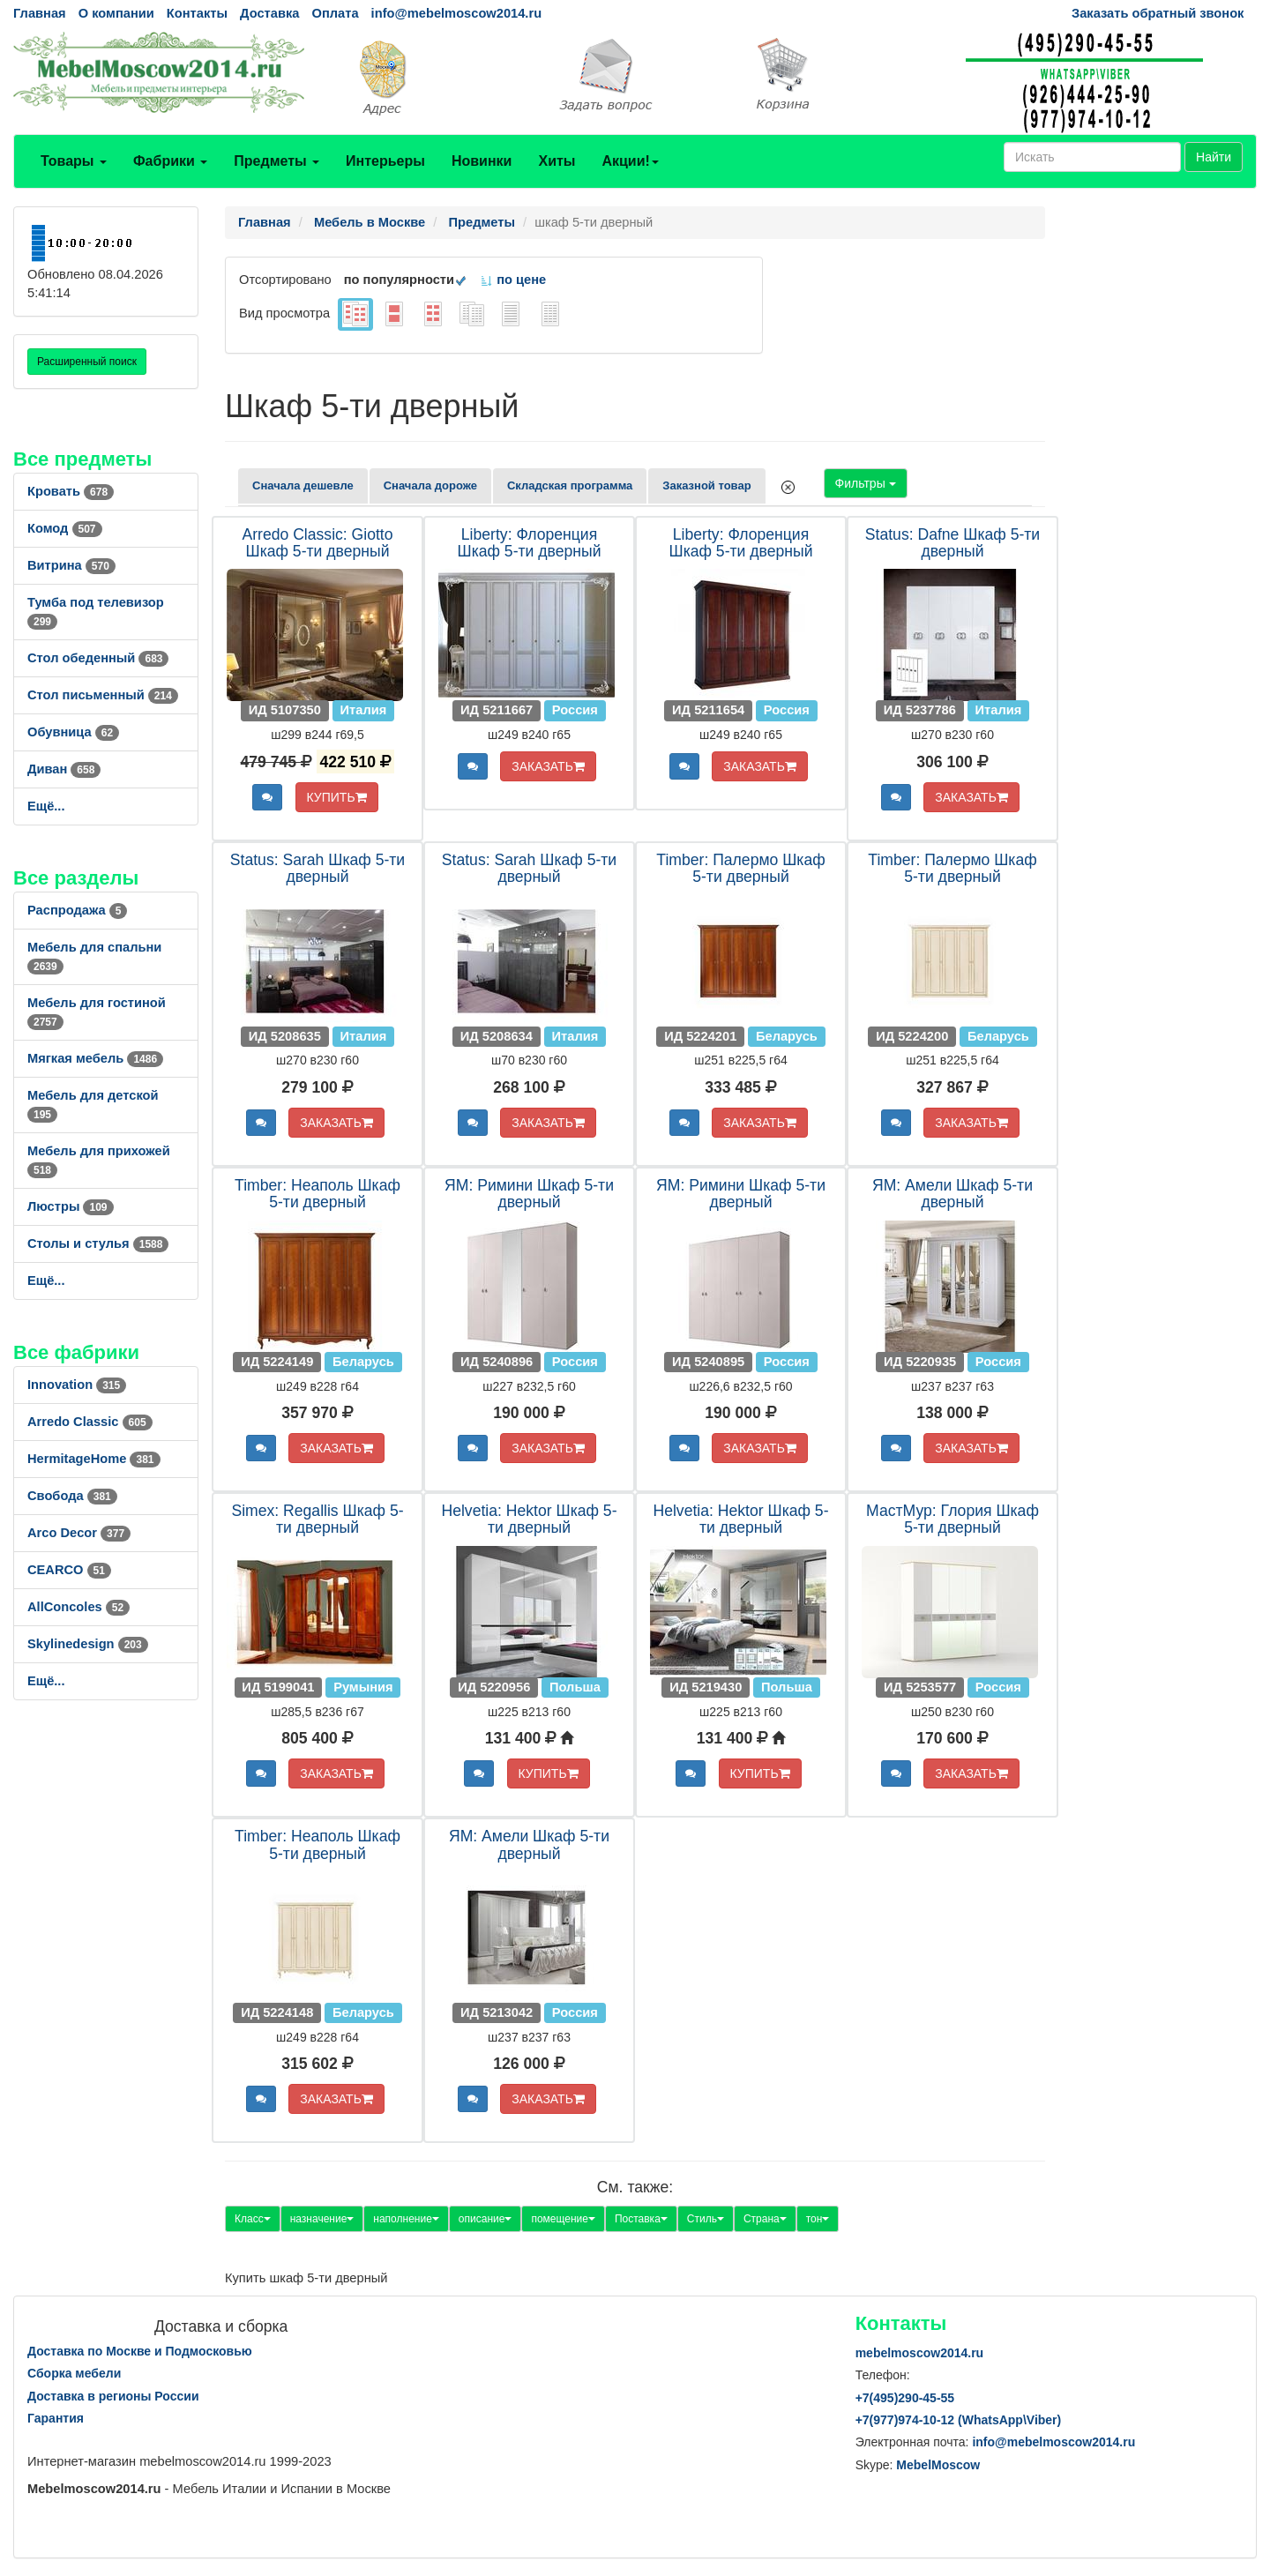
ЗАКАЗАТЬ (548, 766)
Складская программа (569, 485)
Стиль (705, 2219)
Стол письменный (102, 695)
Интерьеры (385, 160)
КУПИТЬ (337, 797)
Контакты (197, 13)
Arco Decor (79, 1533)
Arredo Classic (90, 1422)
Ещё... (46, 806)
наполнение (406, 2219)
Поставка (641, 2219)
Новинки (482, 160)
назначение (322, 2219)
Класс (253, 2219)
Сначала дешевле (303, 485)
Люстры (70, 1206)
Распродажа (77, 910)
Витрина (71, 565)
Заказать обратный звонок (1158, 13)
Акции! (629, 160)
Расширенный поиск (87, 361)
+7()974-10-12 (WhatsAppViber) (958, 2420)
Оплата (334, 13)
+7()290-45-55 (904, 2398)
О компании (116, 13)
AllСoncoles (78, 1607)
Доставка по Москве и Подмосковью (139, 2351)
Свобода (72, 1496)
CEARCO (69, 1570)
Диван (64, 769)
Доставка (269, 13)
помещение (563, 2219)
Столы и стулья (97, 1243)
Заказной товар (706, 485)
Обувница (73, 732)
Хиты (556, 160)
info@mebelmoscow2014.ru (456, 13)
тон (818, 2219)
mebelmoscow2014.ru (919, 2353)
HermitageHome (94, 1459)
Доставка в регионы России (113, 2396)
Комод (64, 528)
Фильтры (865, 483)
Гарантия (55, 2418)
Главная (39, 13)
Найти (1213, 157)
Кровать (70, 491)
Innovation (76, 1385)
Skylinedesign (87, 1644)
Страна (765, 2219)
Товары (74, 160)
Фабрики (170, 160)
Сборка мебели (74, 2373)
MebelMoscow (938, 2465)
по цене (513, 280)
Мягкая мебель (95, 1058)
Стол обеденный (97, 658)
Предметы (276, 160)
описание (485, 2219)
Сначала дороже (430, 485)
